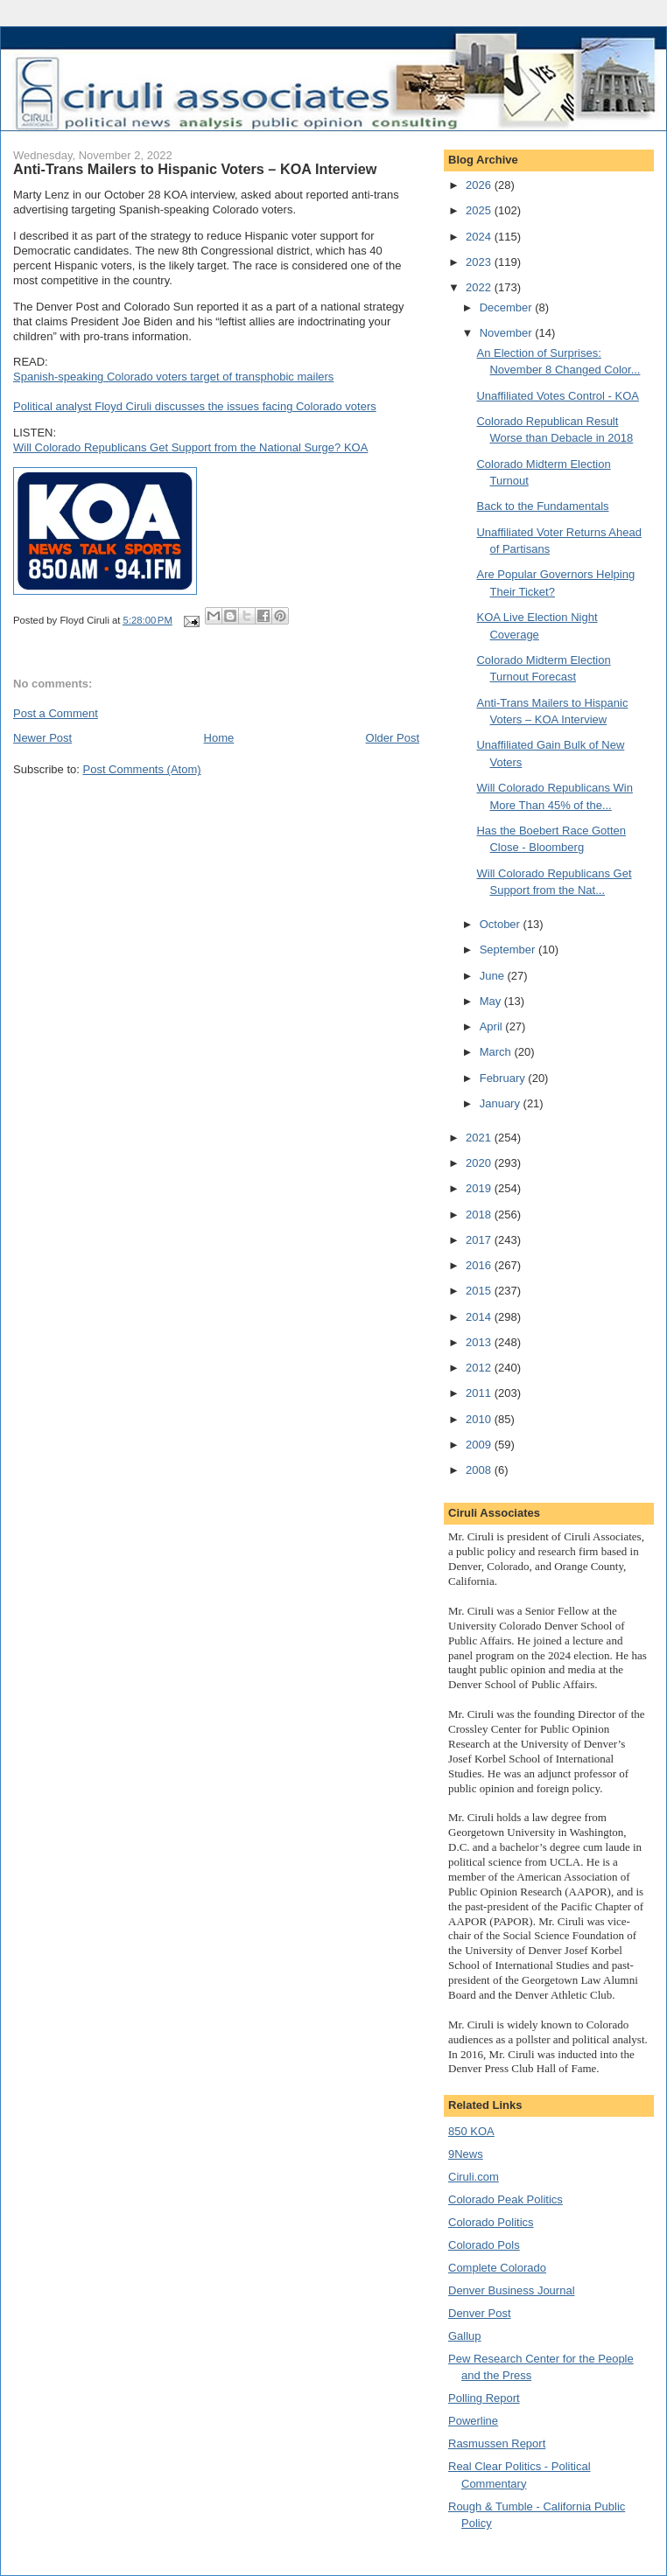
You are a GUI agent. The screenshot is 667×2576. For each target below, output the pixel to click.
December (508, 307)
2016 (480, 1265)
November (508, 332)
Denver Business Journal (511, 2290)
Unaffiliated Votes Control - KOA (557, 395)
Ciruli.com (473, 2176)
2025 (480, 210)
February (504, 1078)
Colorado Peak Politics (505, 2199)
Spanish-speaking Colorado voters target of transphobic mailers (173, 376)
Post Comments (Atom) (142, 769)
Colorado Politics (491, 2222)
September (509, 949)
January (501, 1103)
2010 (480, 1419)
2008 (480, 1469)
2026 (480, 185)
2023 (480, 262)
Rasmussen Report (496, 2443)
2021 (480, 1137)
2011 (480, 1393)
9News (465, 2154)
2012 (480, 1367)
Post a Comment (55, 713)
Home (219, 737)
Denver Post (479, 2313)
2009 (480, 1444)
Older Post (392, 737)
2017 (480, 1239)
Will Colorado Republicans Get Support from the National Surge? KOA (190, 447)
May (492, 1001)
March (497, 1051)
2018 (480, 1214)
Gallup (464, 2335)
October (501, 924)
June (494, 975)
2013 (480, 1342)
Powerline (473, 2420)
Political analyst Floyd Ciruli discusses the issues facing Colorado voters (194, 406)
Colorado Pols (484, 2244)
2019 (480, 1188)
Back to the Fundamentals (542, 506)
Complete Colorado (497, 2267)
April (493, 1026)
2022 (480, 287)
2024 (480, 236)
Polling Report (484, 2398)
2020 (480, 1162)
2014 (480, 1316)
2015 (480, 1290)
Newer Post (42, 737)
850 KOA (471, 2131)
